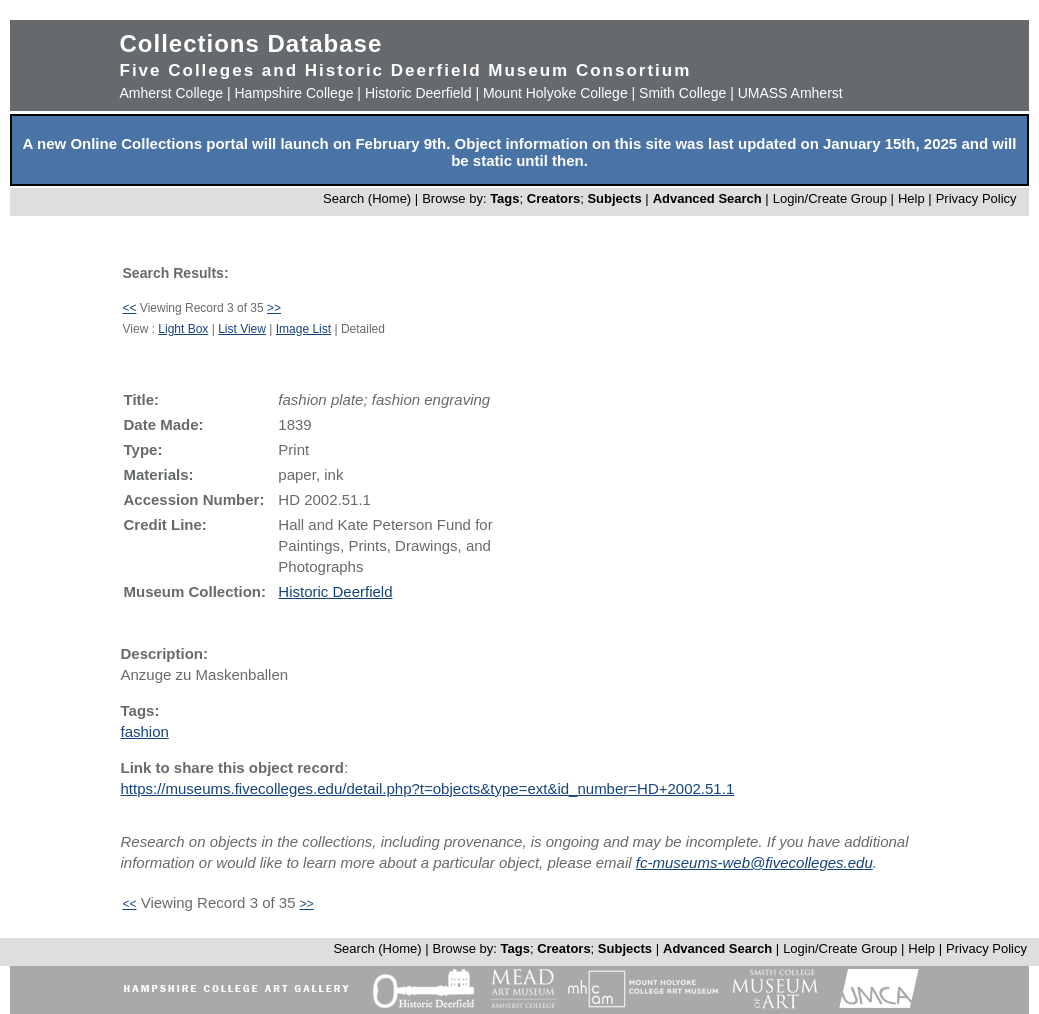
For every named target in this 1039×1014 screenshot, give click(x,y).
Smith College (682, 93)
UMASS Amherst (790, 93)
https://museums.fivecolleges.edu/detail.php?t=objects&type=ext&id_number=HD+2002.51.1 (428, 788)
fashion (145, 731)
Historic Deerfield (418, 93)
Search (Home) (367, 198)
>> (274, 308)
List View (242, 329)
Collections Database (251, 43)
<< (130, 308)
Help (911, 198)
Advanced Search (707, 198)
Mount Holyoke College (555, 93)
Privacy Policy (976, 198)
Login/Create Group (832, 198)
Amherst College (172, 93)
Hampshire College (293, 93)
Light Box (183, 329)
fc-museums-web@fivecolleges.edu (754, 862)
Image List (303, 329)
